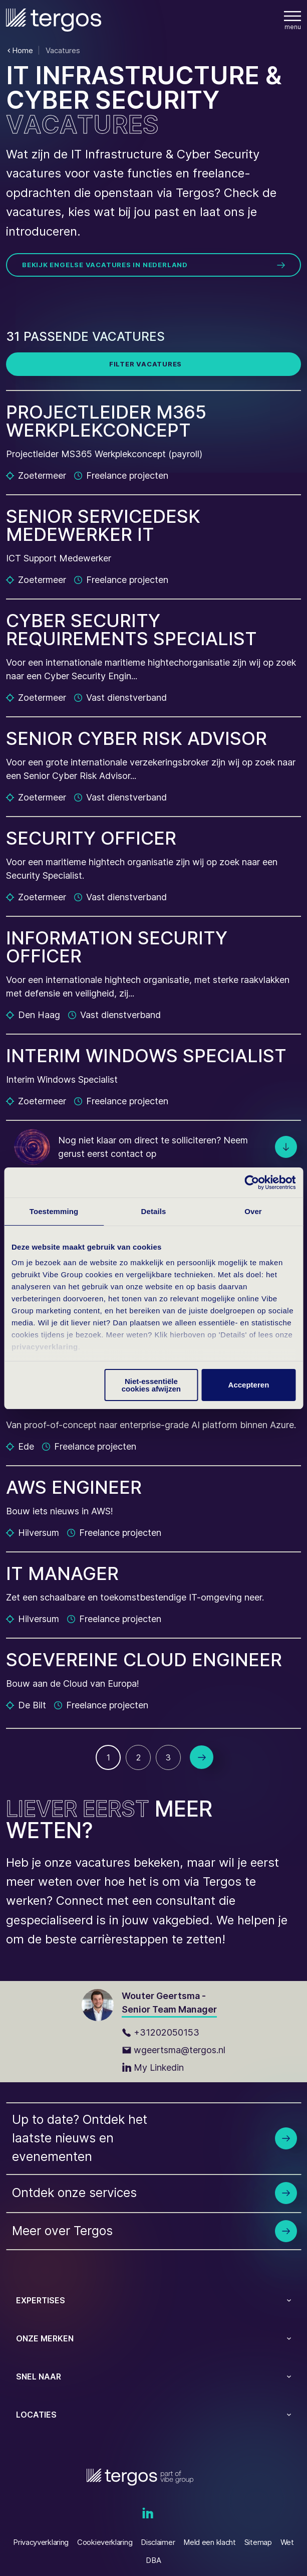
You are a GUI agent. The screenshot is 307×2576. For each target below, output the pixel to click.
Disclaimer (158, 2542)
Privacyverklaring (41, 2542)
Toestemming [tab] (54, 1211)
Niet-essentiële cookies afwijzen (151, 1385)
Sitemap (258, 2542)
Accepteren (248, 1384)
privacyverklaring (45, 1346)
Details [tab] (153, 1211)
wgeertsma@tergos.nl (173, 2050)
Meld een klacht (209, 2542)
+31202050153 (160, 2032)
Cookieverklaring (104, 2542)
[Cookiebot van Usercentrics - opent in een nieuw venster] (251, 1182)
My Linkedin (153, 2067)
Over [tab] (253, 1211)
